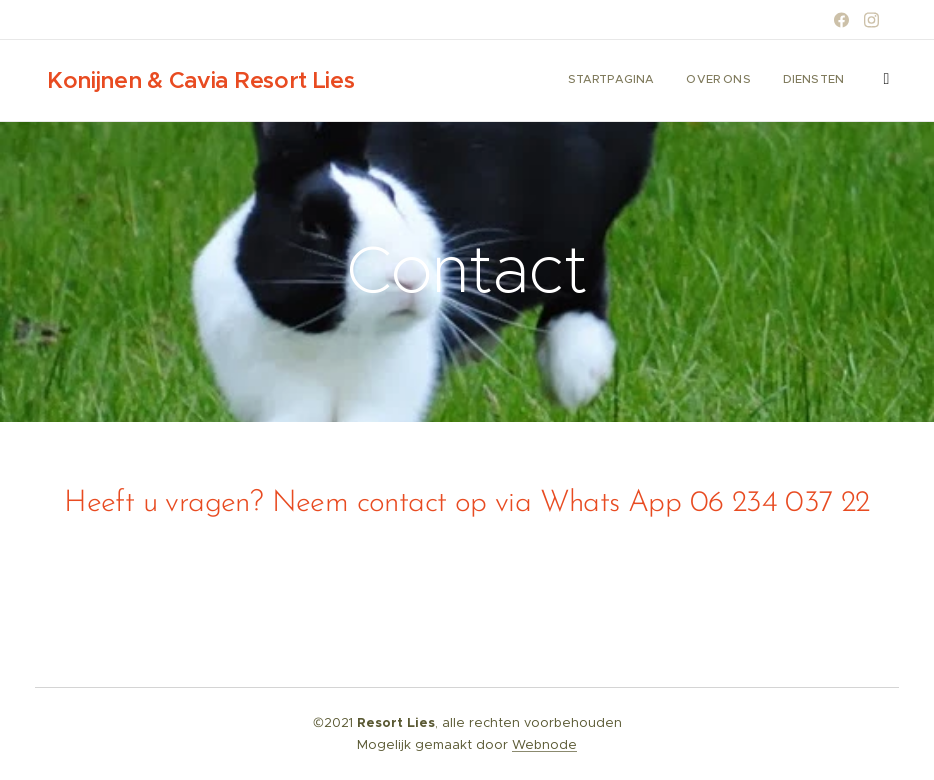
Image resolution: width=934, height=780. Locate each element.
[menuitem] (776, 81)
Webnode (544, 744)
